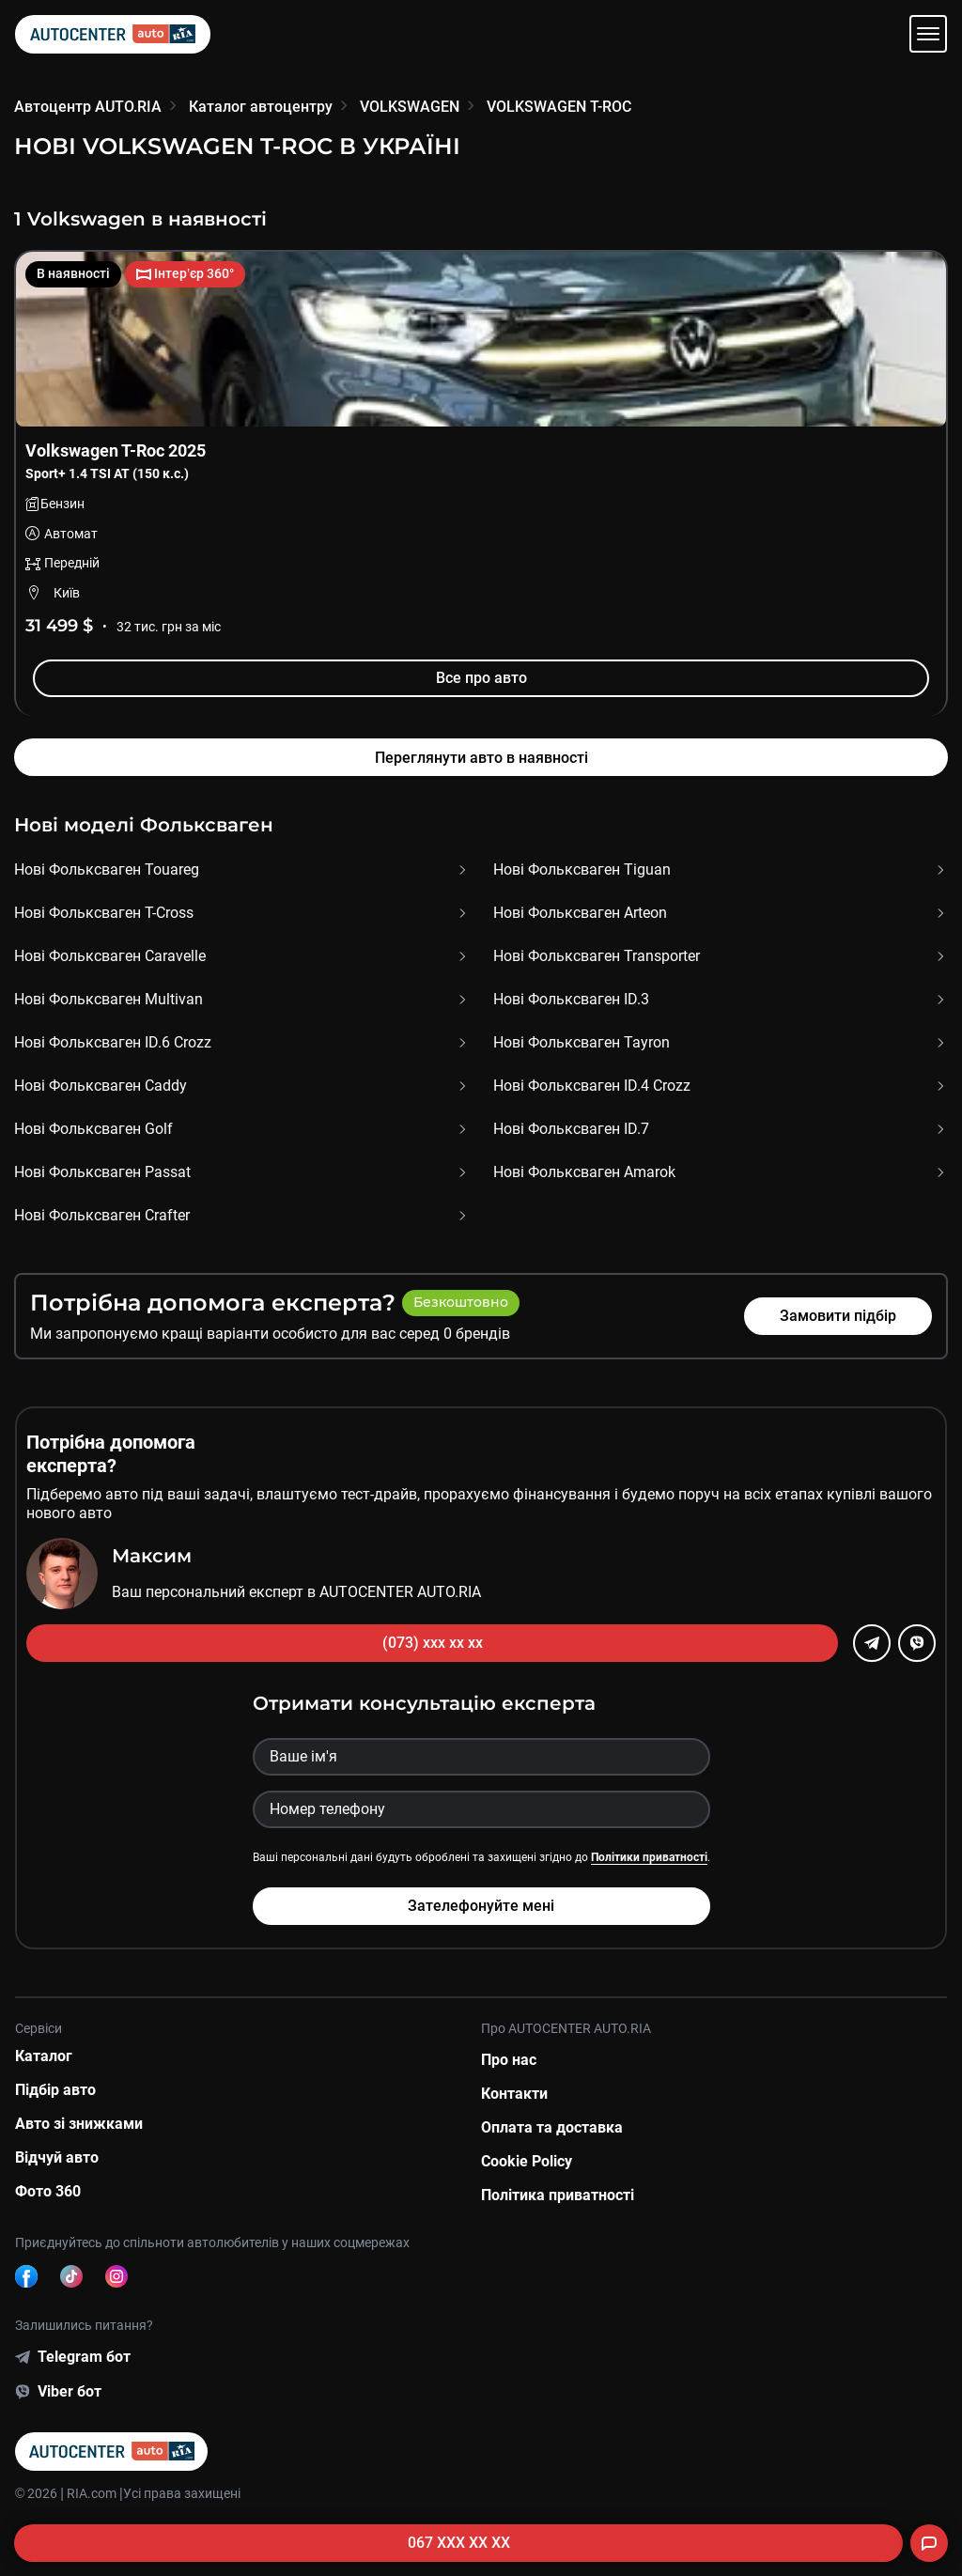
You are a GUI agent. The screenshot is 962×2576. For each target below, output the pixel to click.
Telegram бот (84, 2357)
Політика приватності (557, 2195)
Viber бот (69, 2391)
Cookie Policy (526, 2161)
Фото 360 (48, 2191)
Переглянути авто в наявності (481, 758)
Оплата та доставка (552, 2127)
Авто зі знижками (79, 2124)
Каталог (43, 2056)
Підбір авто (55, 2090)
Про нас (508, 2060)
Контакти (514, 2094)
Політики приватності (649, 1857)
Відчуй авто (57, 2157)
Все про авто (481, 678)
